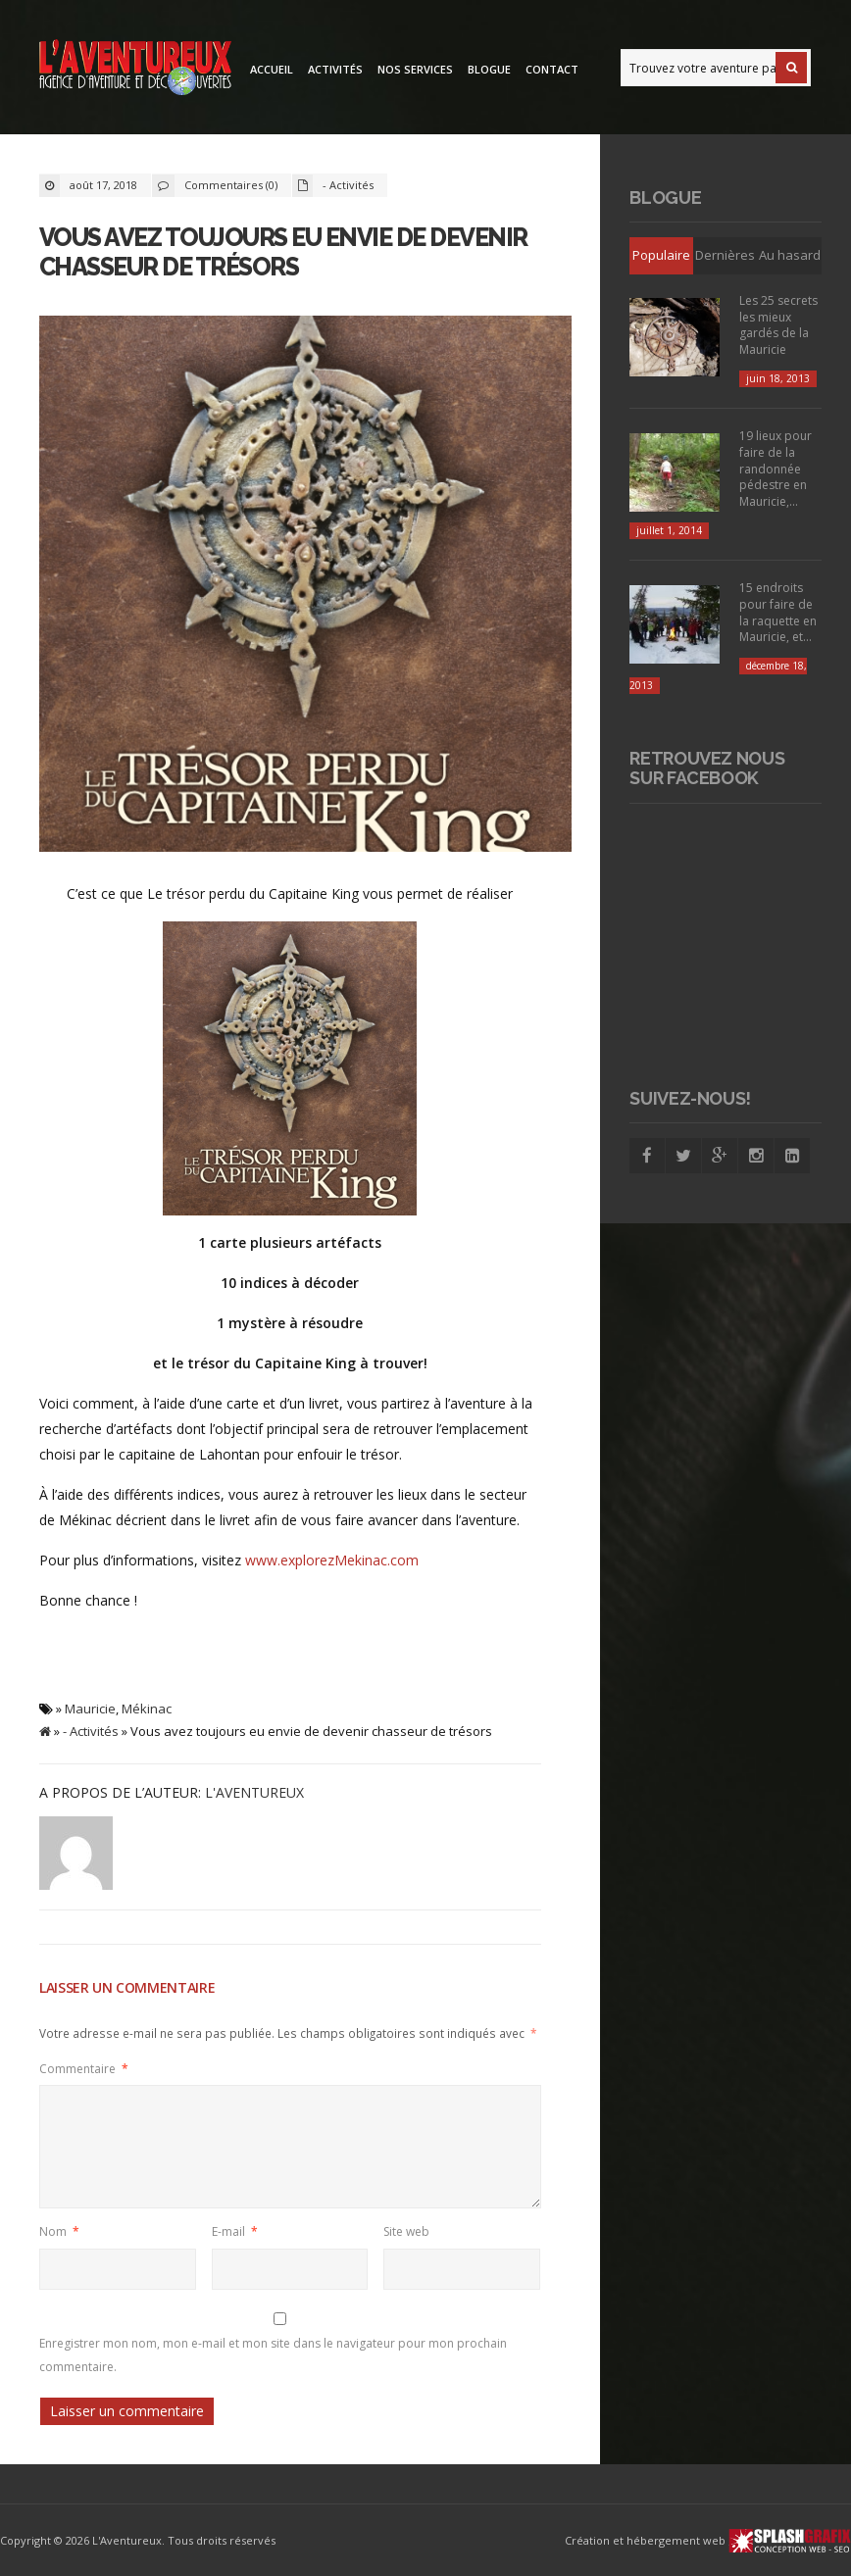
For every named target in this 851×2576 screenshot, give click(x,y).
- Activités (348, 184)
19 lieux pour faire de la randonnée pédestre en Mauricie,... (775, 468)
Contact (552, 69)
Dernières (725, 255)
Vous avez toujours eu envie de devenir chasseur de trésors (283, 252)
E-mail (235, 2231)
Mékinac (147, 1708)
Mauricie (90, 1708)
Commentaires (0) (230, 184)
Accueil (271, 69)
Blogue (489, 69)
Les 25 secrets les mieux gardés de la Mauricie (778, 325)
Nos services (415, 69)
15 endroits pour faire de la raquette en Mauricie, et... (778, 612)
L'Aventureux (254, 1792)
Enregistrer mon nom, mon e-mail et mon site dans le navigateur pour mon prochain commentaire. (273, 2354)
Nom (59, 2231)
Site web (406, 2231)
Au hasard (790, 255)
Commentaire (83, 2067)
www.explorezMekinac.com (332, 1560)
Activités (335, 69)
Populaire (661, 255)
